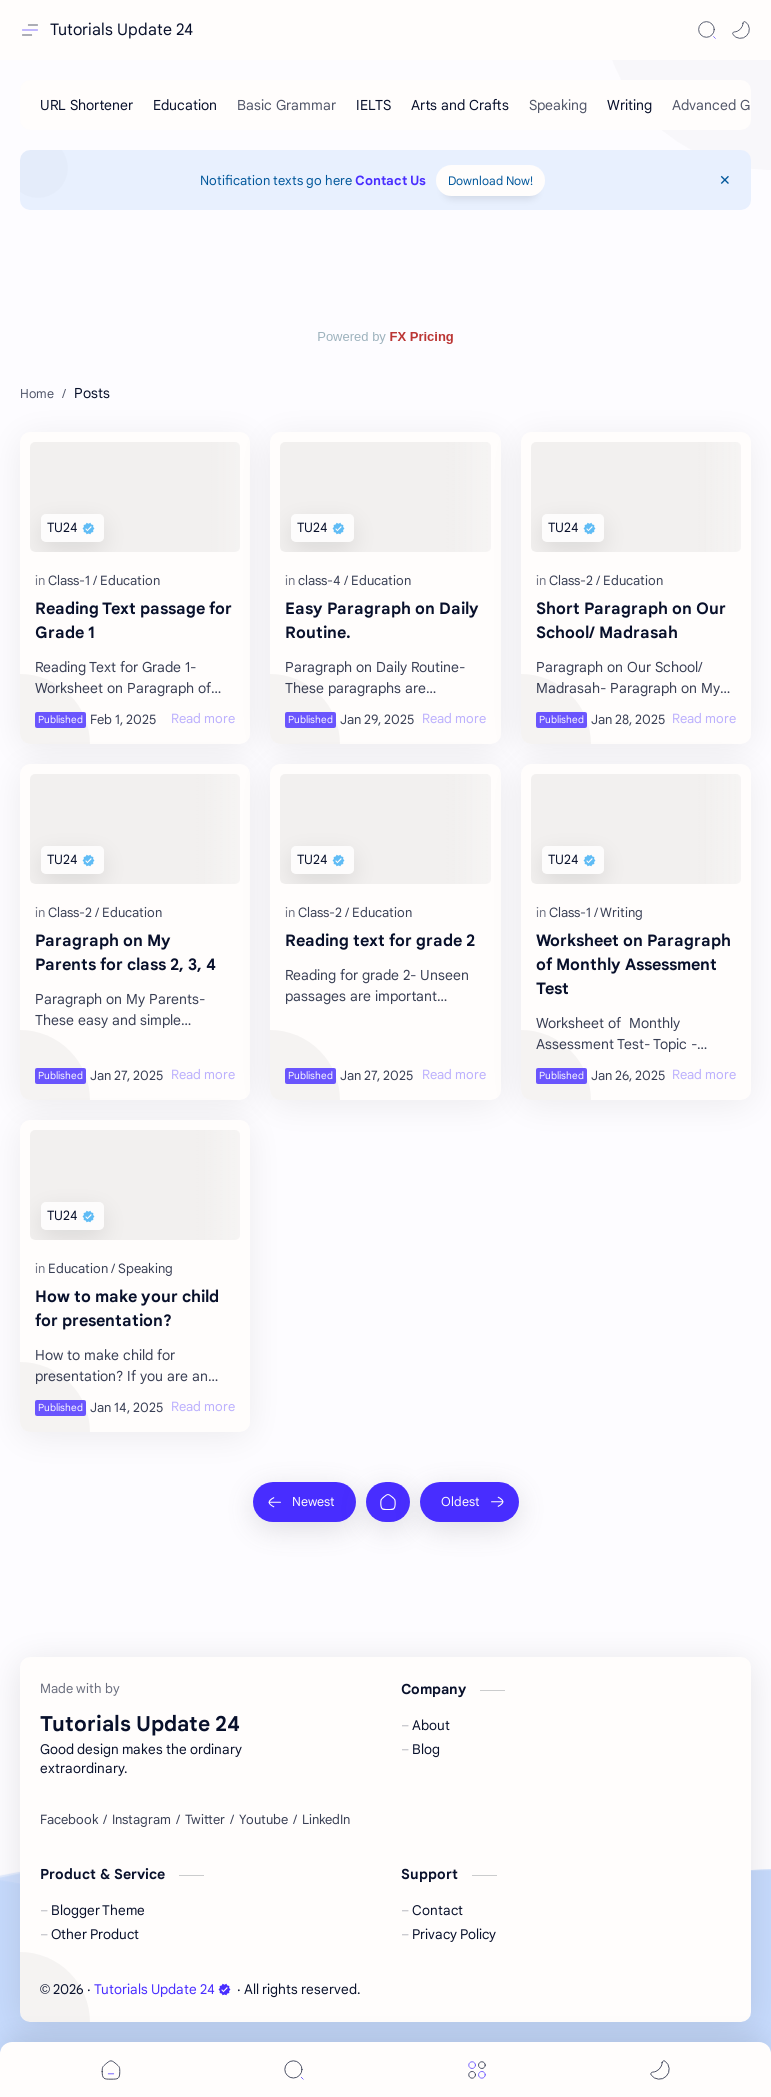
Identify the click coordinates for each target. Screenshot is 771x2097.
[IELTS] (373, 105)
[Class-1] (72, 580)
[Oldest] (469, 1502)
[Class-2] (574, 580)
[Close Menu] (725, 180)
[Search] (707, 30)
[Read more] (203, 719)
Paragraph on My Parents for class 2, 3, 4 (125, 953)
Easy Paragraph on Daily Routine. (382, 621)
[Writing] (629, 105)
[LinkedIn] (326, 1820)
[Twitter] (205, 1820)
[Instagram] (141, 1820)
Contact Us (390, 180)
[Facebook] (69, 1820)
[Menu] (477, 2069)
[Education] (185, 105)
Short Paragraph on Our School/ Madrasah (631, 621)
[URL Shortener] (86, 105)
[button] (741, 30)
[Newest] (304, 1502)
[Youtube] (263, 1820)
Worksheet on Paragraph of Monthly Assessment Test (633, 965)
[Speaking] (145, 1268)
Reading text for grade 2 (380, 941)
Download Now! (490, 180)
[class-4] (323, 580)
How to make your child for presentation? (127, 1309)
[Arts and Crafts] (460, 105)
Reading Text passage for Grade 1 (133, 621)
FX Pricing (421, 336)
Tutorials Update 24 (121, 30)
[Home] (388, 1502)
